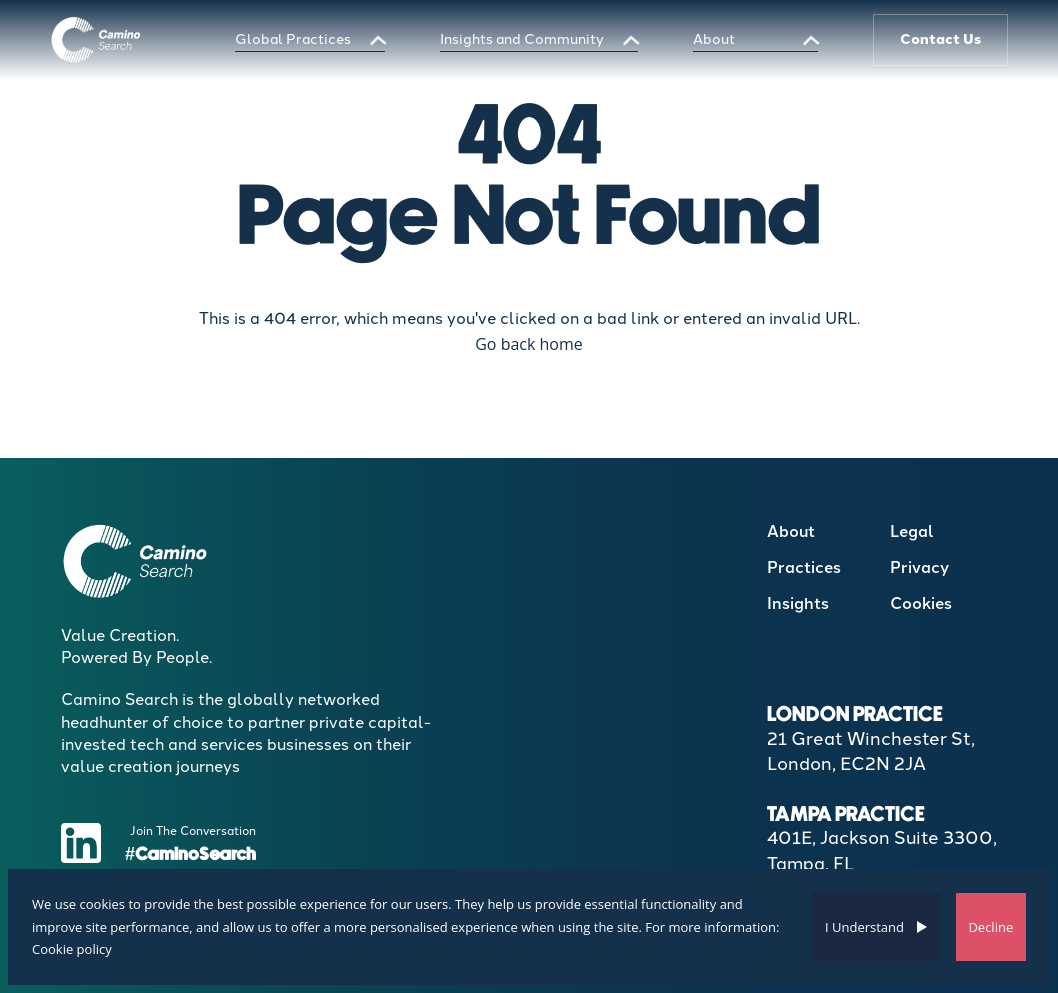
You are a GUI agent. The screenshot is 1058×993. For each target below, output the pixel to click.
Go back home (529, 344)
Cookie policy (72, 949)
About (714, 39)
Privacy (919, 567)
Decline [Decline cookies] (990, 927)
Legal (912, 531)
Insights (798, 603)
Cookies (921, 603)
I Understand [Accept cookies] (864, 927)
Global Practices (293, 39)
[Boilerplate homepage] (96, 39)
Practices (804, 567)
